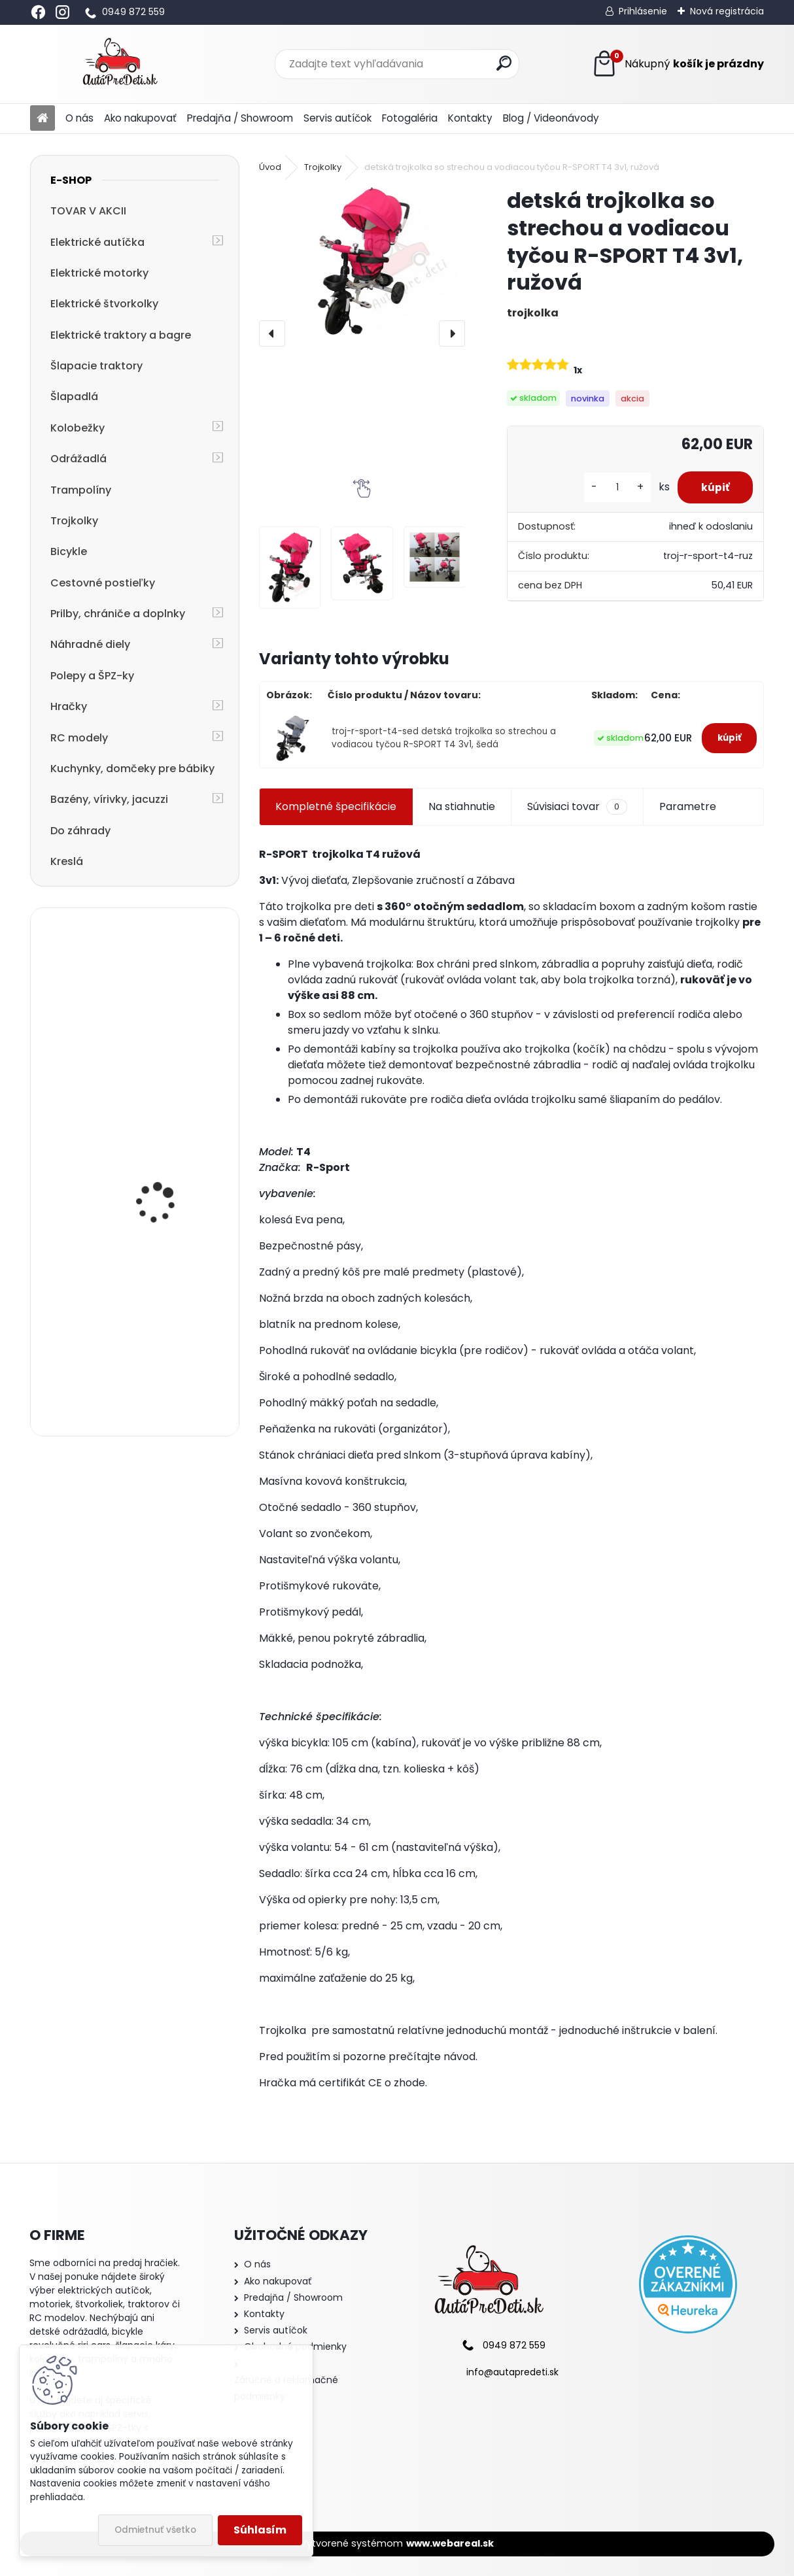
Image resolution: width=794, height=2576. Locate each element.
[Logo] (120, 64)
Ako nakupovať (140, 118)
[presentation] (272, 333)
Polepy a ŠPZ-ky (92, 675)
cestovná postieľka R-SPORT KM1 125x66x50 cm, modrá (167, 1365)
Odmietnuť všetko (155, 2530)
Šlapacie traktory (96, 365)
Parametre (687, 806)
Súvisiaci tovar (577, 807)
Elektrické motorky (99, 272)
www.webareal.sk (450, 2543)
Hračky (68, 706)
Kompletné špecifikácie (335, 806)
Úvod (270, 167)
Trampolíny (80, 490)
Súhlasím (259, 2529)
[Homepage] (42, 118)
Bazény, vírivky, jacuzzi (109, 799)
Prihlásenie (643, 11)
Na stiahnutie (461, 806)
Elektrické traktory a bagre (120, 335)
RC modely (79, 737)
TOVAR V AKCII (88, 210)
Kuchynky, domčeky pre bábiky (132, 768)
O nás (79, 118)
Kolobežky (77, 427)
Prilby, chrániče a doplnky (117, 613)
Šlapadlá (74, 396)
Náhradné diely (90, 644)
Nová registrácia (727, 11)
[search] (503, 63)
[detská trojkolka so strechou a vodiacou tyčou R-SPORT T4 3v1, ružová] (362, 261)
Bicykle (68, 551)
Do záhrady (80, 830)
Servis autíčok (337, 118)
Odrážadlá (78, 458)
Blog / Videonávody (551, 118)
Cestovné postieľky (102, 582)
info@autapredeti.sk (512, 2372)
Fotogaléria (410, 118)
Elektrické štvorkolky (104, 303)
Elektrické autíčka (97, 242)
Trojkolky (74, 520)
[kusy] (611, 487)
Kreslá (66, 861)
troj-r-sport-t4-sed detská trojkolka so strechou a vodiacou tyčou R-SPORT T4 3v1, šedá (444, 738)
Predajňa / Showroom (240, 118)
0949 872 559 (133, 11)
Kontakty (470, 118)
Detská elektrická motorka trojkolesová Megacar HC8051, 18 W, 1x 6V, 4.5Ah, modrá (168, 1015)
